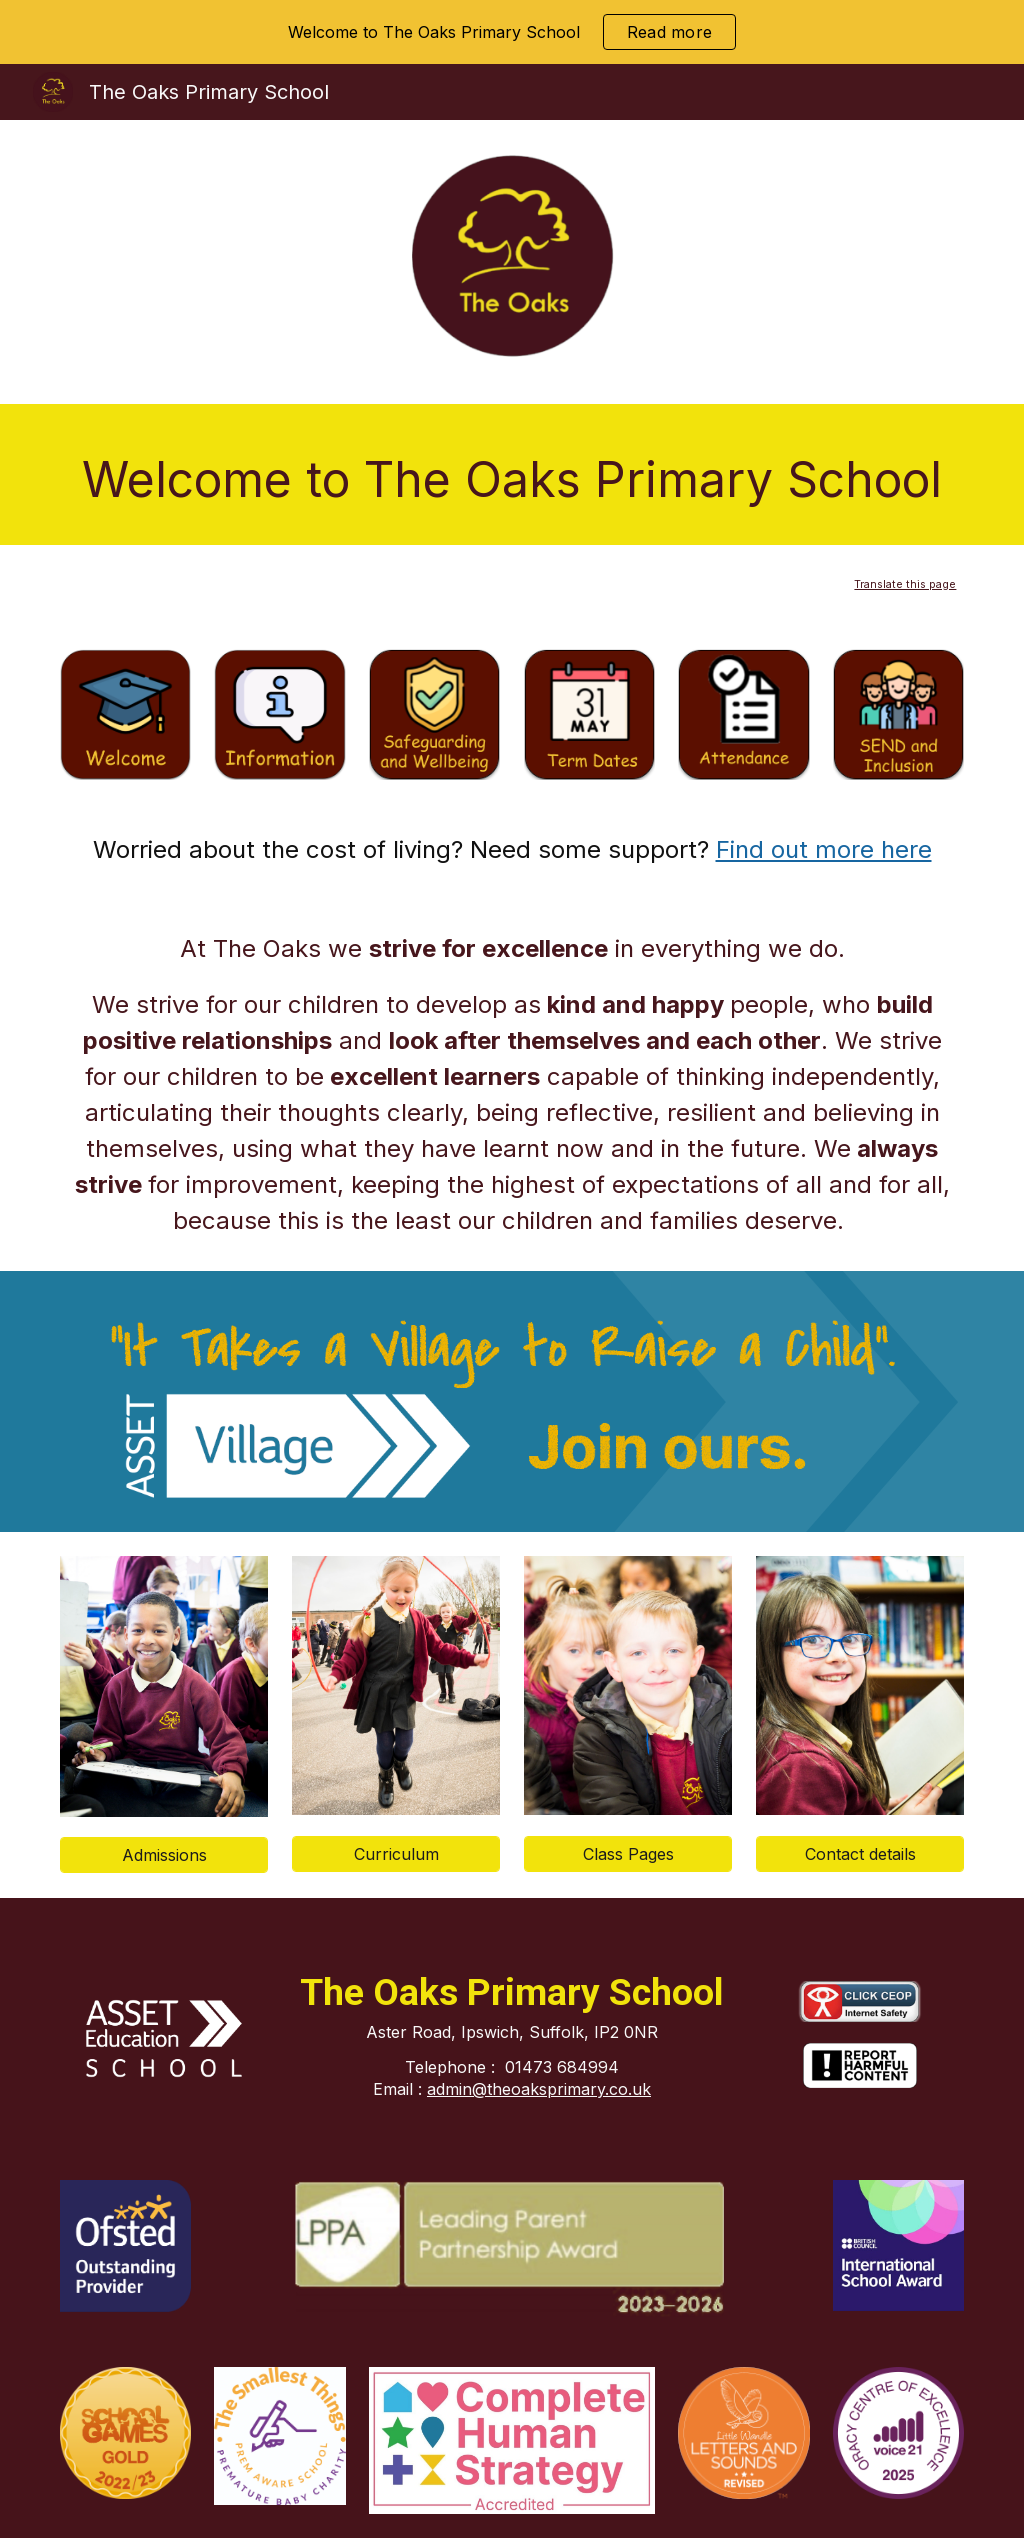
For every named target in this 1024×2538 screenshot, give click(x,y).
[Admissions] (164, 1855)
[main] (512, 474)
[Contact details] (860, 1854)
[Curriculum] (396, 1854)
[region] (512, 32)
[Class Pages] (628, 1854)
